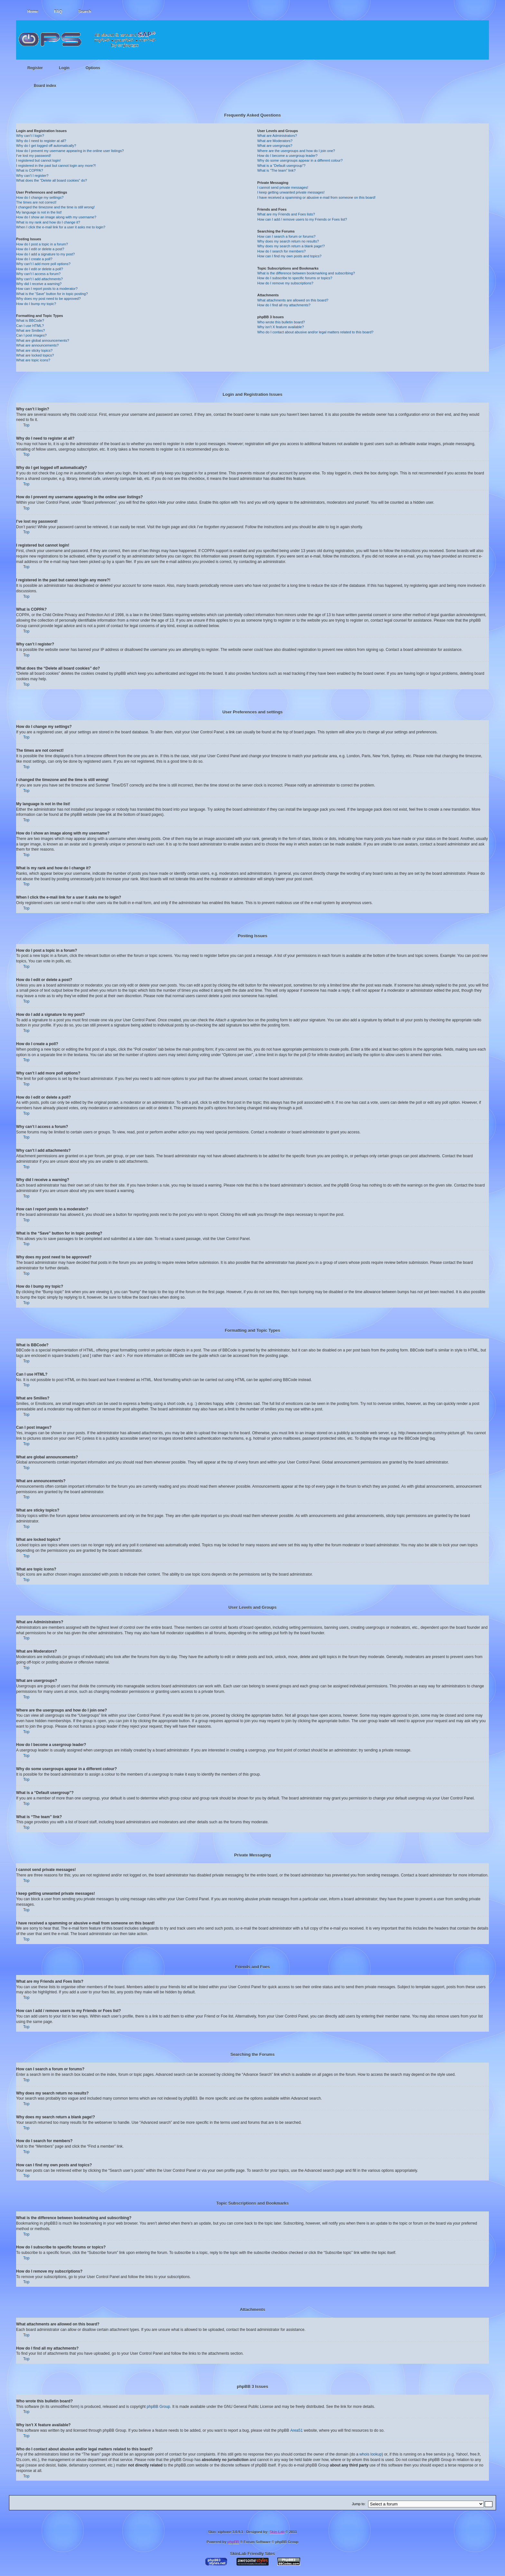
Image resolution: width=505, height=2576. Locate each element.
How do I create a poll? (34, 259)
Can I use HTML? (30, 326)
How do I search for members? (281, 251)
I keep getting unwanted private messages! (291, 192)
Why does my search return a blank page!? (291, 246)
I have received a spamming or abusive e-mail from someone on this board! (316, 197)
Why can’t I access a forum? (38, 274)
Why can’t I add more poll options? (43, 264)
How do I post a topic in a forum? (42, 244)
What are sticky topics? (34, 350)
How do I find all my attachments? (283, 305)
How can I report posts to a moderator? (47, 289)
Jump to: (359, 2503)
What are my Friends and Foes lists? (286, 214)
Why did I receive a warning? (39, 284)
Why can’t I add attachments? (39, 279)
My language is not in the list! (39, 212)
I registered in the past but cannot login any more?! (56, 165)
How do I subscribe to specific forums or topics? (294, 278)
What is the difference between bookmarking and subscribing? (306, 273)
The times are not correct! (36, 202)
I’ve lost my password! (33, 155)
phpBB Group (158, 2406)
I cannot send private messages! (282, 187)
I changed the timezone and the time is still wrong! (55, 207)
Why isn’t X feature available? (280, 327)
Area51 (296, 2430)
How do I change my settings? (39, 197)
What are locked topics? (35, 355)
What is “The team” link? (276, 170)
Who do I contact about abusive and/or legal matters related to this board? (315, 332)
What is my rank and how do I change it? (48, 222)
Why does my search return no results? (288, 241)
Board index (45, 85)
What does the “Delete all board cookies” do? (51, 180)
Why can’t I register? (32, 175)
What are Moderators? (274, 141)
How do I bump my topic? (36, 304)
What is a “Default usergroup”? (281, 165)
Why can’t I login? (30, 136)
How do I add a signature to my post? (45, 254)
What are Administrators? (277, 136)
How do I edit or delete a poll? (39, 269)
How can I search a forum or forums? (286, 236)
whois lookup (370, 2454)
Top (26, 425)
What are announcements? (37, 345)
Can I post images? (31, 335)
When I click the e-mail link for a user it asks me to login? (60, 227)
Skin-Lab (277, 2531)
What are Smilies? (30, 330)
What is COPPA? (29, 170)
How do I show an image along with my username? (56, 217)
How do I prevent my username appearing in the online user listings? (70, 151)
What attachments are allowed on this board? (293, 300)
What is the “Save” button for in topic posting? (52, 294)
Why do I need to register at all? (41, 141)
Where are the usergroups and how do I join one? (296, 151)
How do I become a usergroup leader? (287, 155)
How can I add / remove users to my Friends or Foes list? (302, 219)
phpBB (233, 2541)
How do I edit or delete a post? (40, 249)
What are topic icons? (33, 360)
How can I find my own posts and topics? (289, 256)
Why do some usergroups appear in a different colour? (300, 160)
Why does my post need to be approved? (48, 299)
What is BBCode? (30, 320)
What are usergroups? (274, 146)
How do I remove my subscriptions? (285, 283)
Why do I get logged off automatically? (46, 146)
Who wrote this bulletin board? (281, 322)
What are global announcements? (42, 340)
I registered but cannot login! (38, 160)
